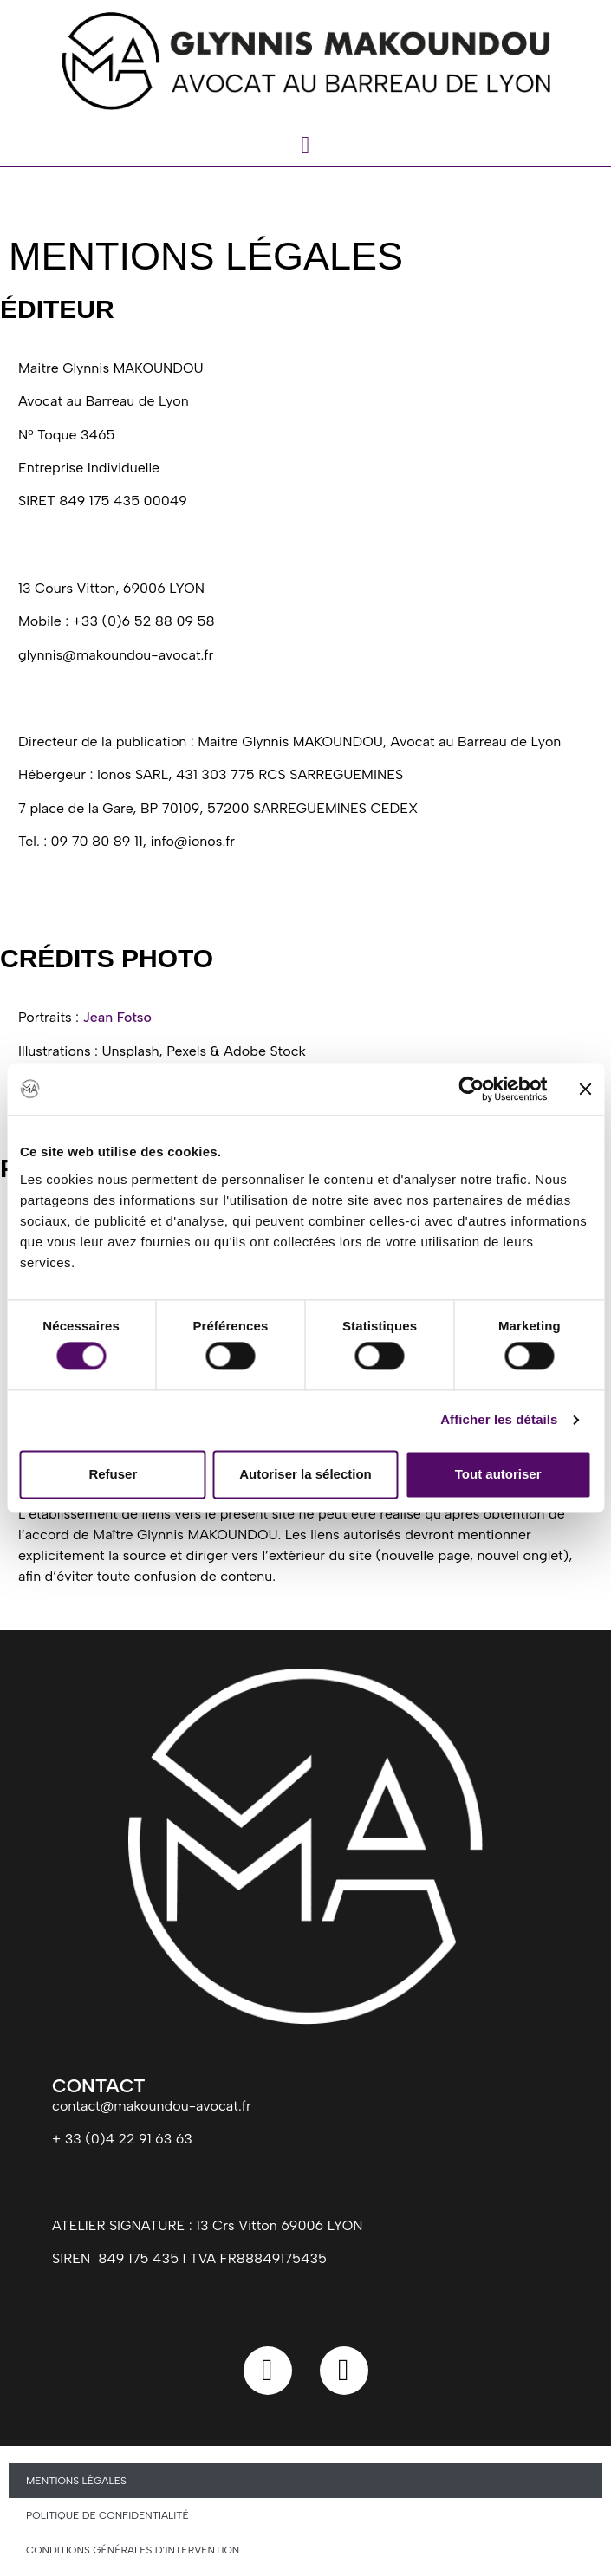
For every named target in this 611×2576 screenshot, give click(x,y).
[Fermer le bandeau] (585, 1089)
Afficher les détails (498, 1420)
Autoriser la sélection (305, 1474)
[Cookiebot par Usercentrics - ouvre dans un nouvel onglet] (471, 1089)
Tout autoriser (498, 1474)
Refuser (112, 1474)
